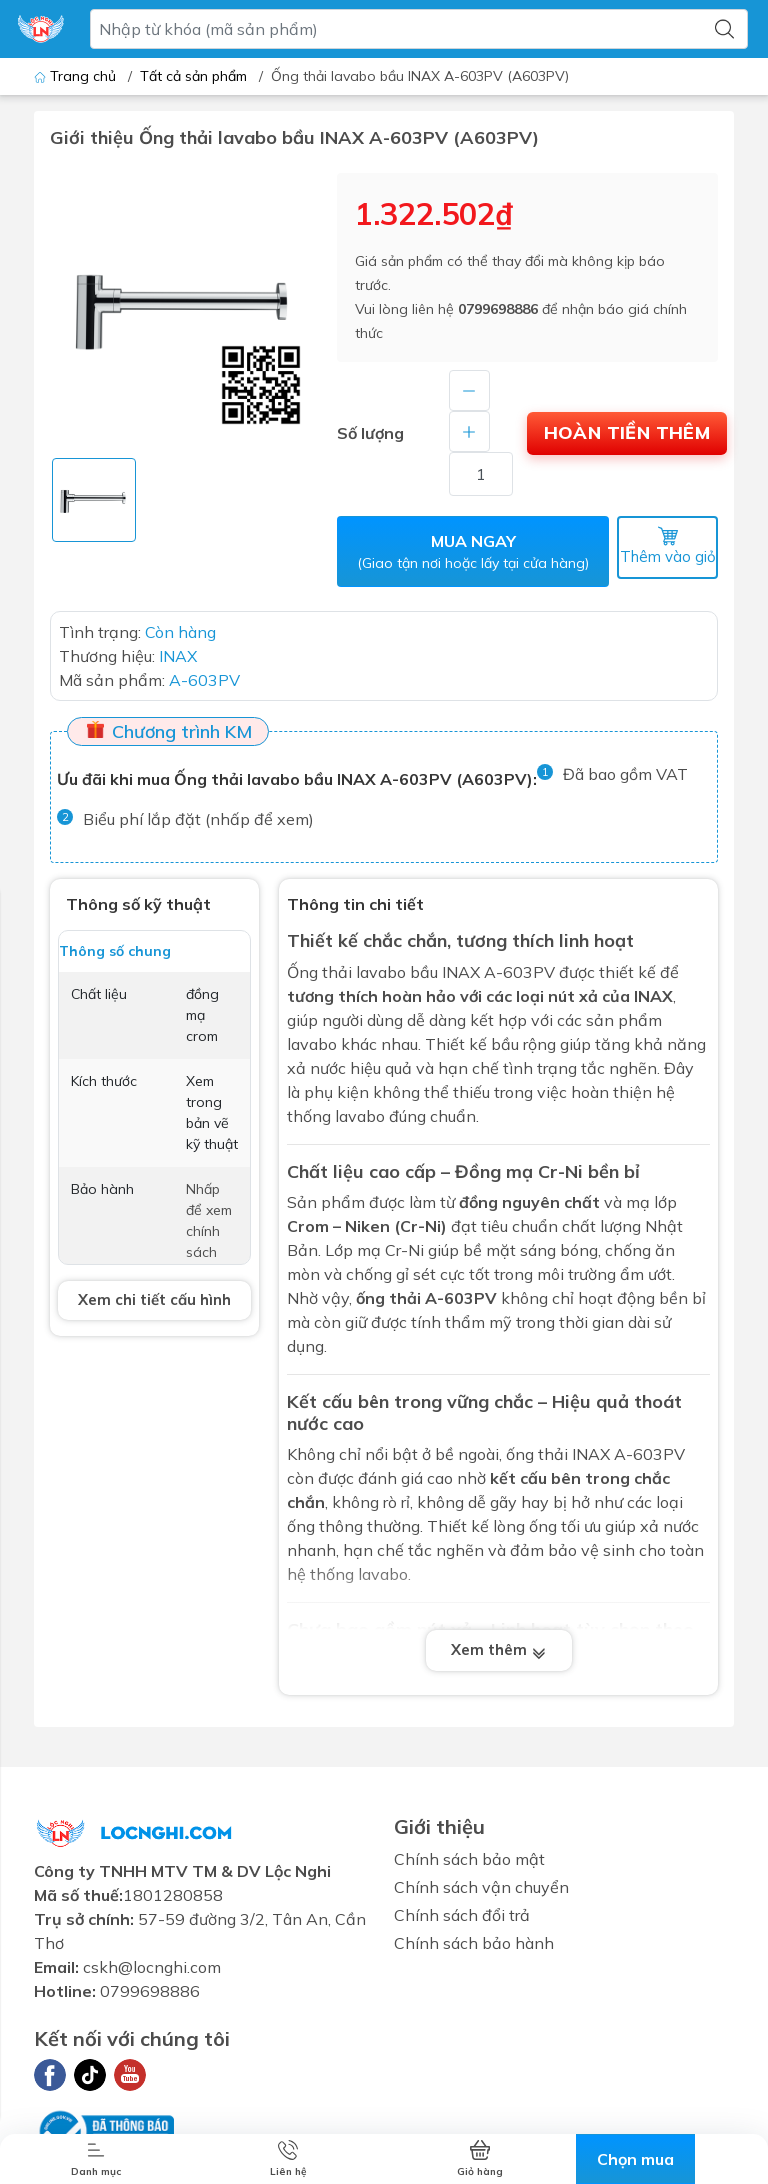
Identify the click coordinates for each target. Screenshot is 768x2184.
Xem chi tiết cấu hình (154, 1304)
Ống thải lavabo (346, 976)
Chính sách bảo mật (469, 1863)
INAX (591, 1459)
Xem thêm (499, 1654)
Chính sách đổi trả (462, 1919)
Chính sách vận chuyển (481, 1891)
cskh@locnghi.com (152, 1972)
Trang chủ (77, 76)
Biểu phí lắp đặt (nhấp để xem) (198, 823)
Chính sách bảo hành (474, 1947)
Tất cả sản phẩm (193, 76)
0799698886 (498, 309)
